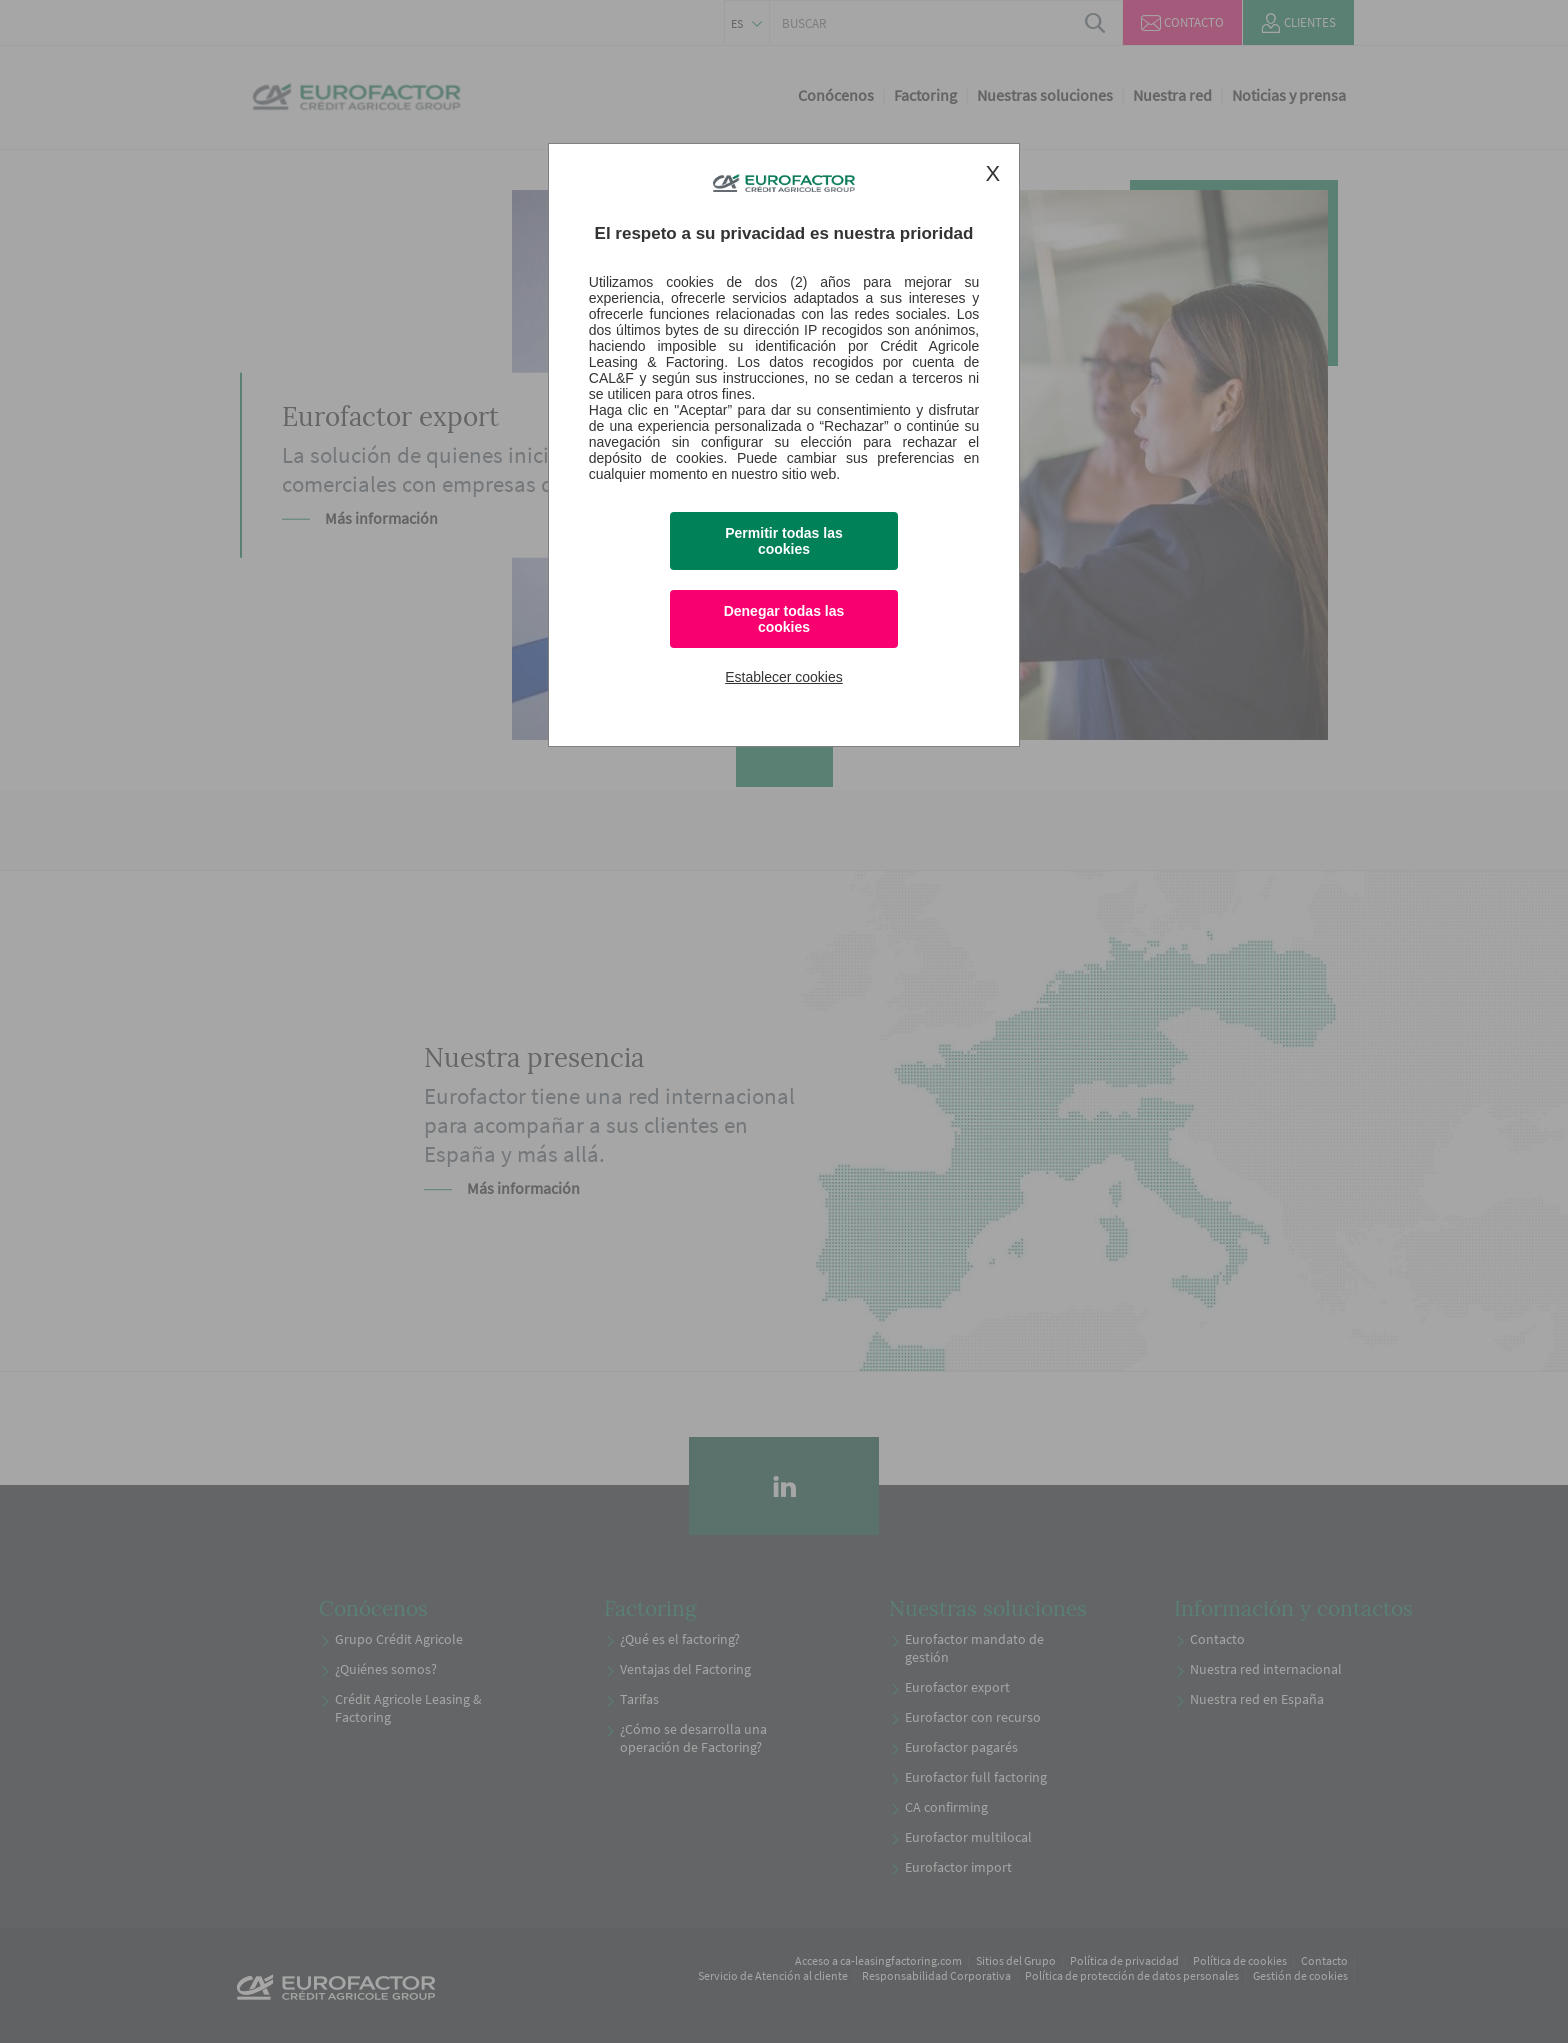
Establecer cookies (784, 677)
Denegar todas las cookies (784, 619)
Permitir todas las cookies (784, 541)
